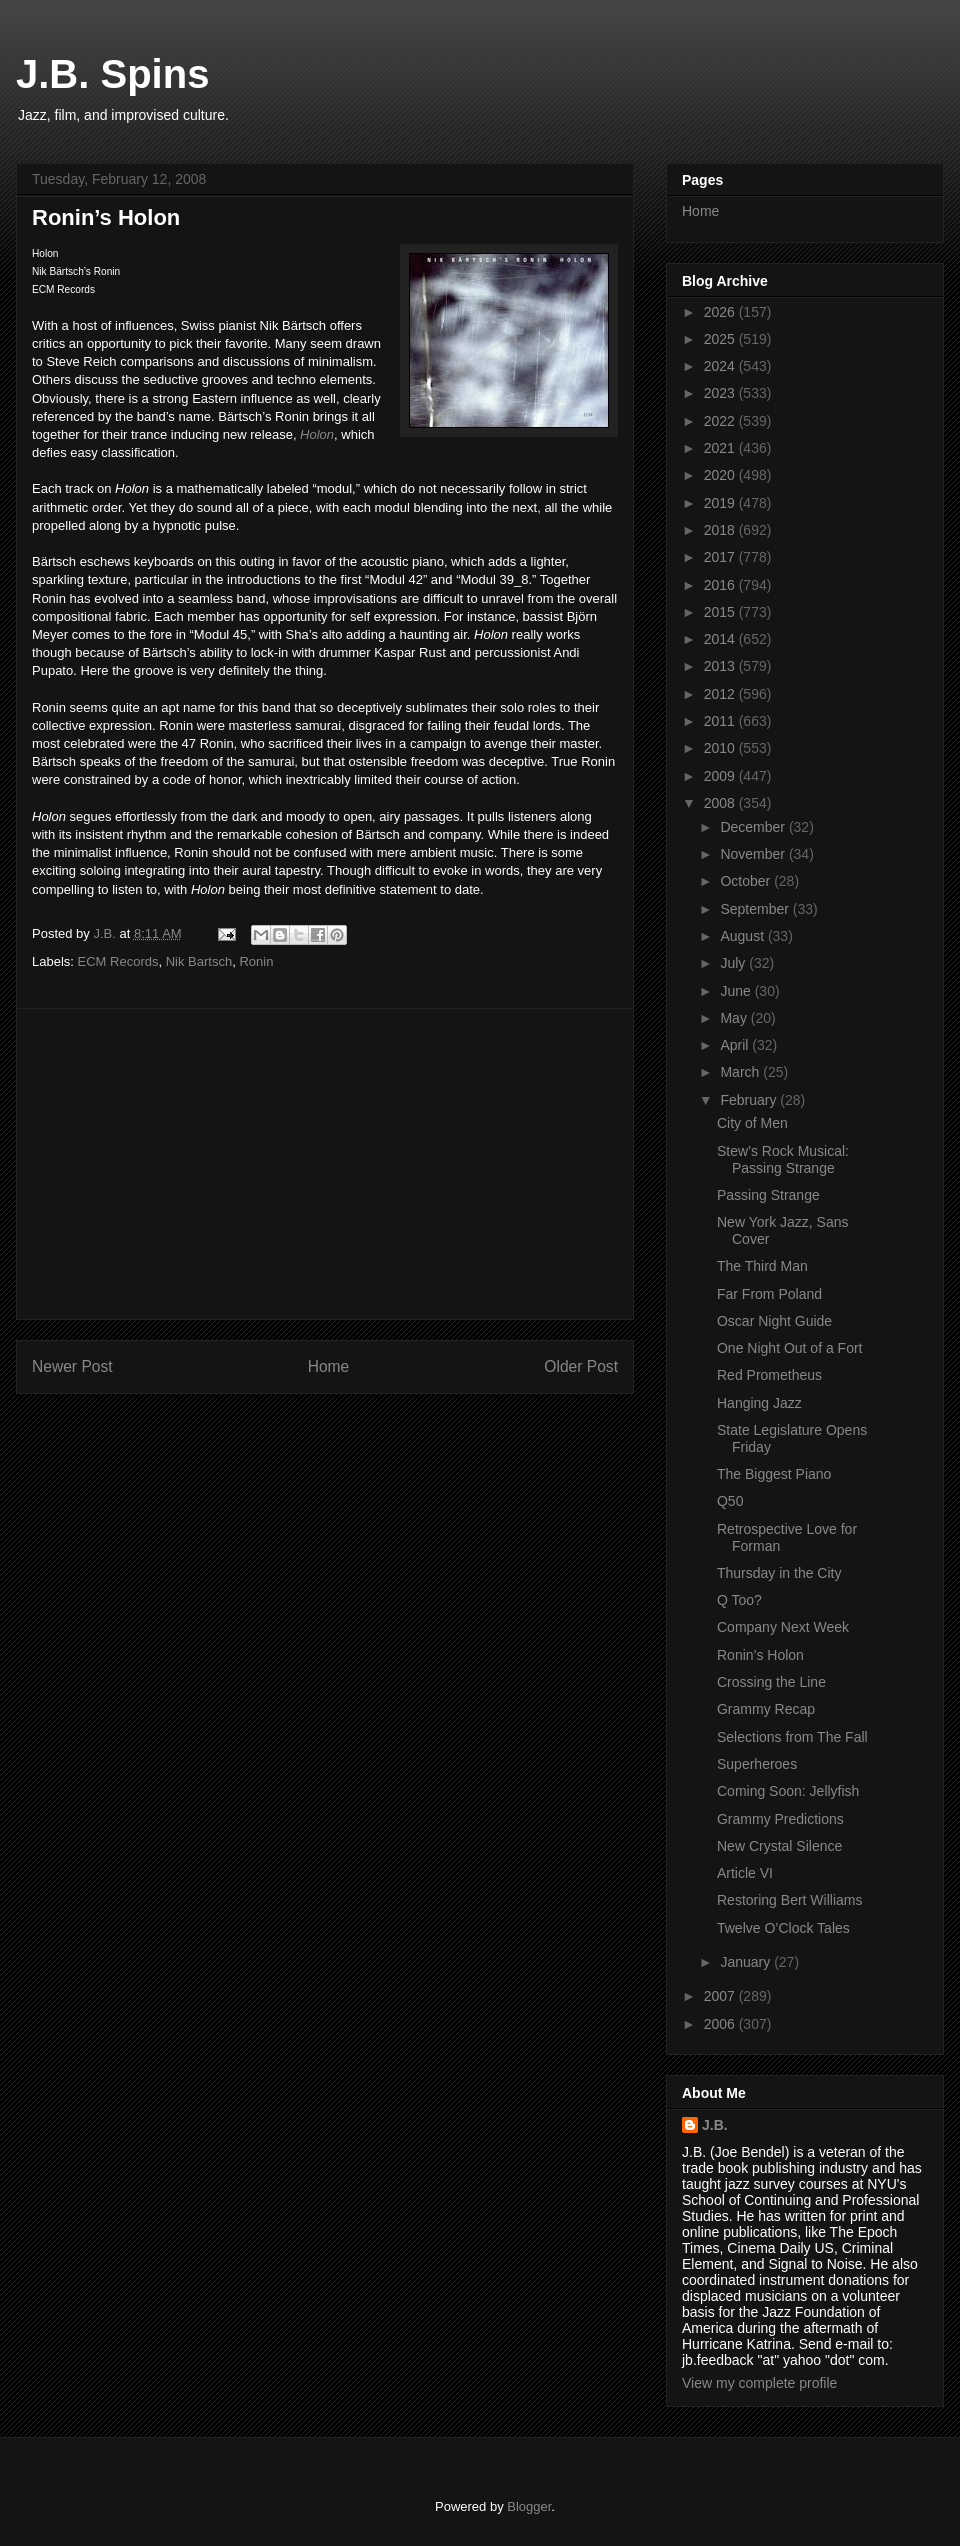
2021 (721, 448)
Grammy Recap (766, 1709)
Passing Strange (768, 1195)
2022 (721, 421)
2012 (721, 694)
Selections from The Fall (792, 1737)
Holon (317, 434)
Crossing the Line (771, 1682)
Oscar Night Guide (774, 1321)
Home (329, 1366)
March (741, 1072)
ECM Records (118, 961)
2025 (721, 339)
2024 (721, 366)
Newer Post (72, 1366)
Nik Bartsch (199, 961)
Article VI (745, 1873)
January (747, 1962)
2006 (721, 2024)
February (750, 1100)
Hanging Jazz (759, 1403)
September (756, 909)
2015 (721, 612)
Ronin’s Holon (760, 1655)
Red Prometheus (769, 1375)
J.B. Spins (112, 74)
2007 (721, 1996)
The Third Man (762, 1266)
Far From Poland (769, 1294)
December (754, 827)
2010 (721, 748)
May (735, 1018)
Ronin (256, 961)
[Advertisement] (325, 1164)
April (736, 1045)
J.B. (715, 2125)
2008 (721, 803)
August (743, 936)
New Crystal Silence (779, 1846)
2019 (721, 503)
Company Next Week (783, 1627)
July (734, 963)
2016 (721, 585)
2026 (721, 312)
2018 (721, 530)
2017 (721, 557)
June (737, 991)
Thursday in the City (779, 1573)
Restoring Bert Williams (789, 1900)
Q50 (730, 1501)
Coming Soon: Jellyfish (788, 1791)
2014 (721, 639)
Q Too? (739, 1600)
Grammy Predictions (780, 1819)
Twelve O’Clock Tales (783, 1928)
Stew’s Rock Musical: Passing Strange (783, 1159)
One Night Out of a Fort (790, 1348)
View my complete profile (759, 2383)
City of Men (752, 1123)
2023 (721, 393)
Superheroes (757, 1764)
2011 (721, 721)
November (754, 854)
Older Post (581, 1366)
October (747, 881)
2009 (721, 776)
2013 (721, 666)
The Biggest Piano (774, 1474)
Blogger (529, 2506)
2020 (721, 475)
